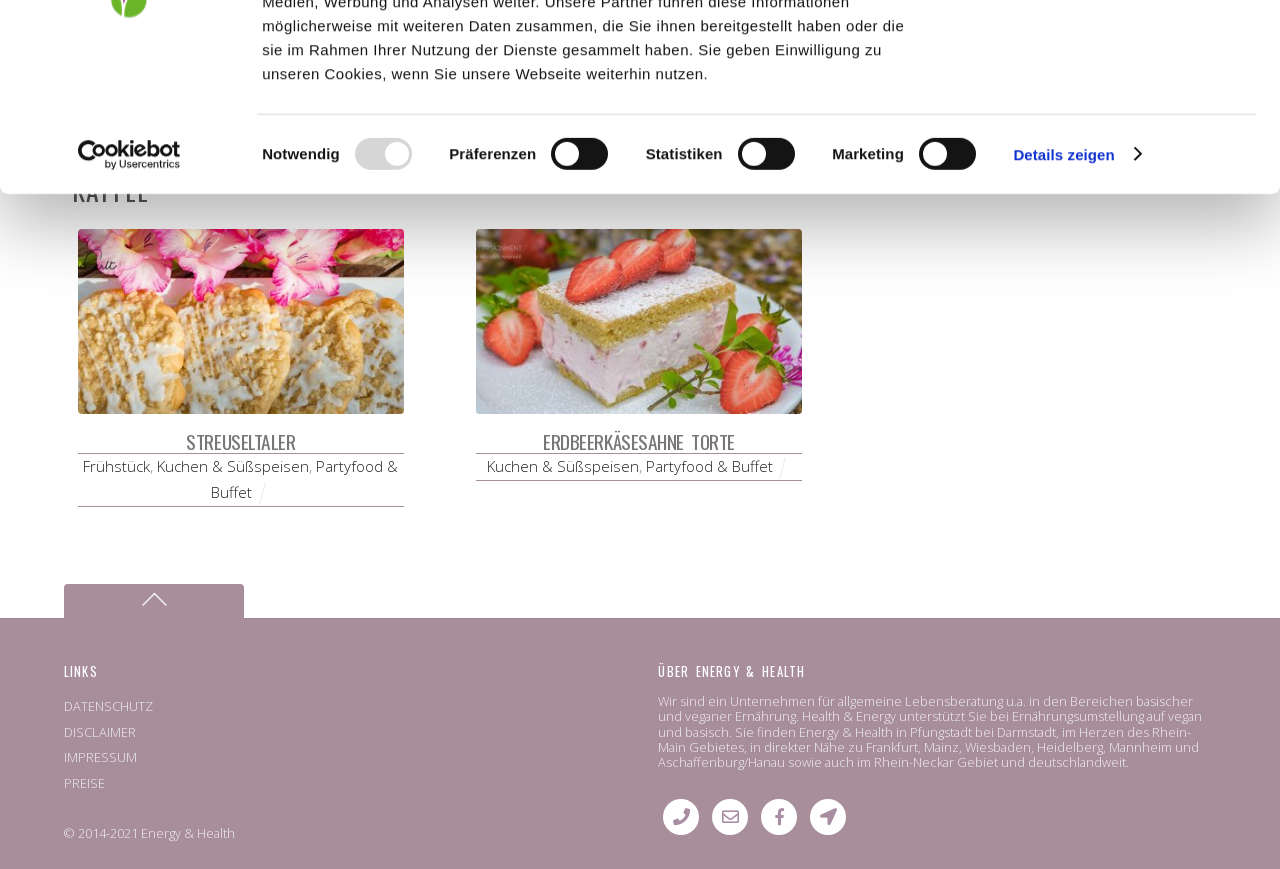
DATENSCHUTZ (108, 706)
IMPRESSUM (100, 757)
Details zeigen (1063, 297)
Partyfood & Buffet (709, 466)
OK (1113, 49)
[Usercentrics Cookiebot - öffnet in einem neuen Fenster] (129, 298)
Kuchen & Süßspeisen (233, 466)
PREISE (84, 783)
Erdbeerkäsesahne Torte (639, 441)
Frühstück (116, 466)
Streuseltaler (240, 441)
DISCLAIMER (100, 732)
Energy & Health (188, 833)
